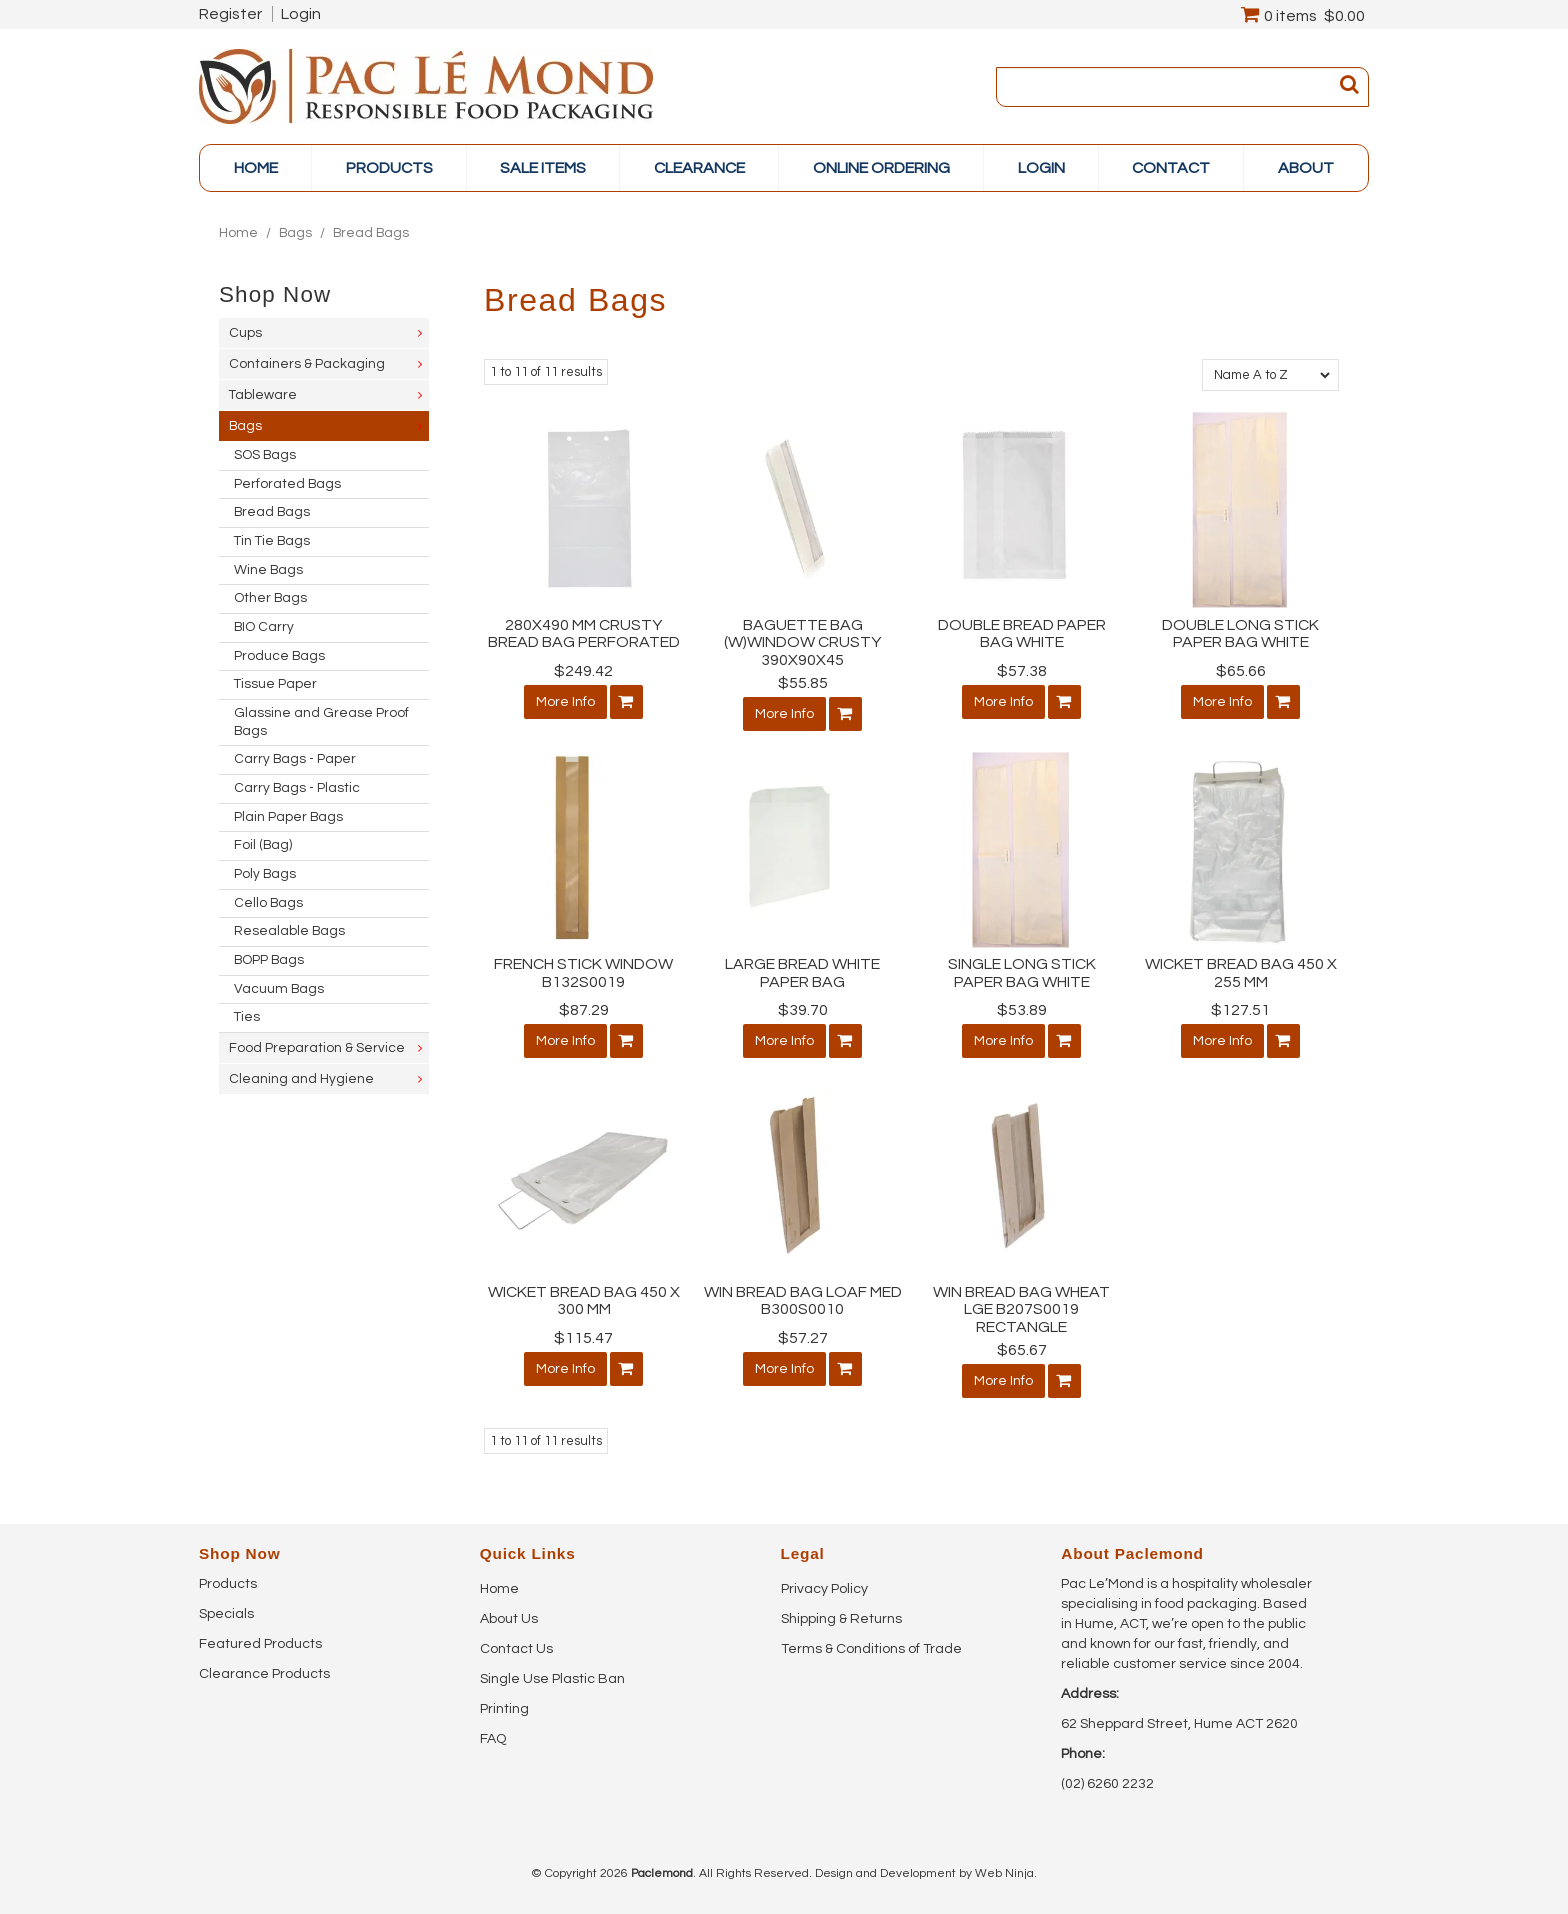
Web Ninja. (1006, 1873)
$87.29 (584, 1010)
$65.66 (1241, 671)
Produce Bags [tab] (279, 656)
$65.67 (1022, 1350)
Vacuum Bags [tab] (279, 989)
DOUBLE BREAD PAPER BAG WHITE (1022, 634)
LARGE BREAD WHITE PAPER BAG (802, 973)
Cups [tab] (245, 333)
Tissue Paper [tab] (275, 684)
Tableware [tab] (263, 395)
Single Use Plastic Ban (552, 1679)
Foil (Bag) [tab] (263, 845)
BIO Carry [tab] (264, 627)
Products (228, 1584)
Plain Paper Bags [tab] (288, 817)
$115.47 (583, 1338)
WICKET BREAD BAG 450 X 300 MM (584, 1301)
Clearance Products (264, 1674)
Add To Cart (626, 702)
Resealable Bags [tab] (289, 931)
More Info (565, 702)
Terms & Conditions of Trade (871, 1649)
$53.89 (1022, 1010)
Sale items (543, 168)
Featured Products (260, 1644)
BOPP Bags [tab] (269, 960)
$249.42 (583, 671)
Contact (1171, 168)
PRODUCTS (389, 168)
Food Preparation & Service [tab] (317, 1048)
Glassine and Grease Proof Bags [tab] (321, 722)
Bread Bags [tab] (272, 512)
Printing (504, 1709)
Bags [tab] (245, 426)
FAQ (493, 1739)
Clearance (699, 168)
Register (230, 14)
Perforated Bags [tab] (287, 484)
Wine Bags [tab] (268, 570)
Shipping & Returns (841, 1619)
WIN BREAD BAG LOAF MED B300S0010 (803, 1301)
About (1306, 168)
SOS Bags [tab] (265, 455)
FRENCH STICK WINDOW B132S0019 (583, 973)
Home (256, 168)
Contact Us (516, 1649)
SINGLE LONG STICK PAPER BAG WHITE (1022, 973)
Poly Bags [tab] (265, 874)
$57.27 (803, 1338)
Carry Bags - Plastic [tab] (297, 788)
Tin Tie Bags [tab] (272, 541)
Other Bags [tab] (270, 598)
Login (301, 14)
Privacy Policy (824, 1589)
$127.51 (1240, 1010)
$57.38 (1022, 671)
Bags (295, 233)
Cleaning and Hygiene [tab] (301, 1079)
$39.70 (803, 1010)
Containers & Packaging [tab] (307, 364)
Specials (226, 1614)
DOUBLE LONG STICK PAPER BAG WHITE (1240, 634)
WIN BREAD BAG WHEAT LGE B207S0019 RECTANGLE (1021, 1309)
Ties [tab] (247, 1017)
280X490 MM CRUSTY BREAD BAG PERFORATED (584, 634)
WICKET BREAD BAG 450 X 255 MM (1241, 973)
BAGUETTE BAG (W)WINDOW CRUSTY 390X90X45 (802, 642)
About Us (509, 1619)
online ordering (881, 168)
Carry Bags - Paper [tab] (295, 759)
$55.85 (803, 683)
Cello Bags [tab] (268, 903)
